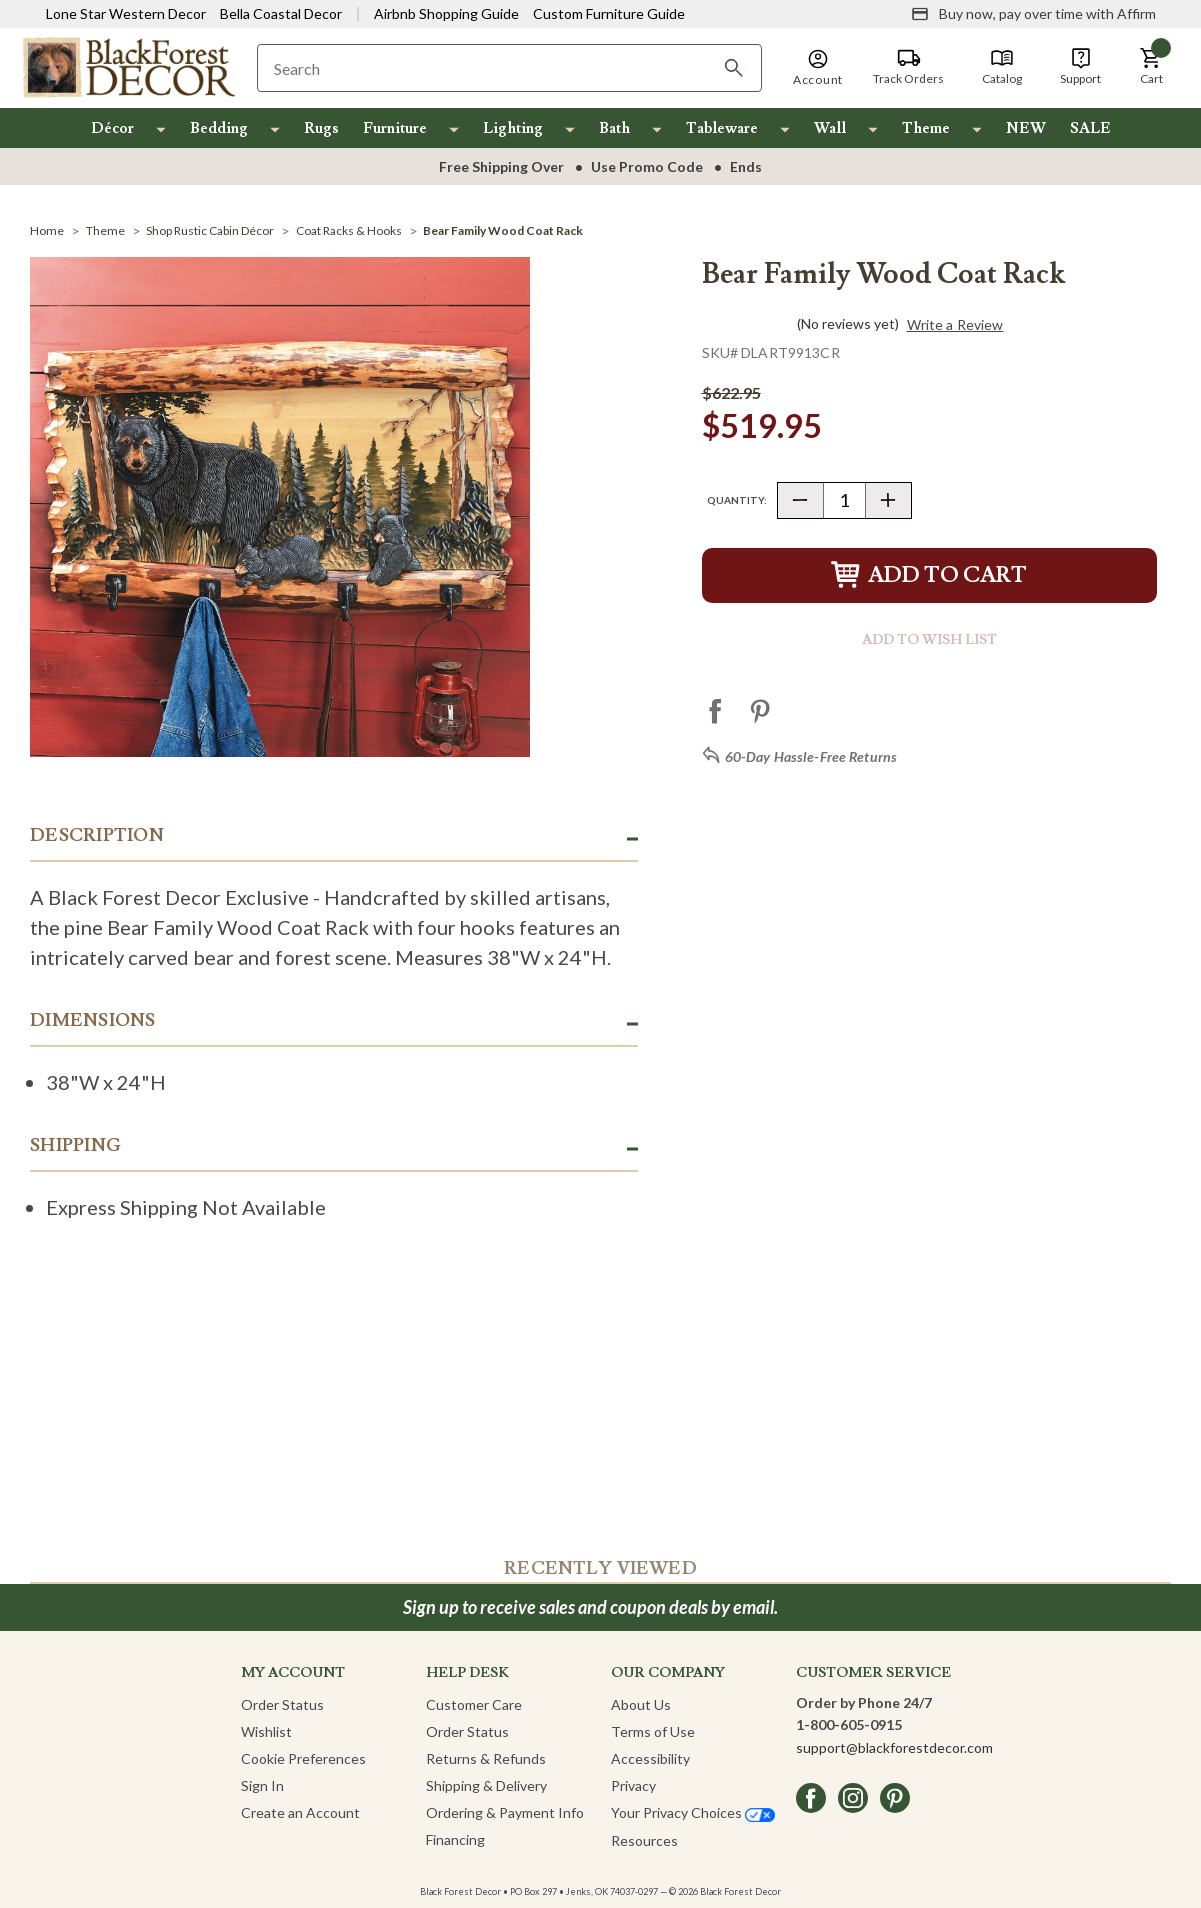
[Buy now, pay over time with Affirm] (1033, 14)
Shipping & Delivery (486, 1785)
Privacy (633, 1785)
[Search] (734, 68)
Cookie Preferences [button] (303, 1758)
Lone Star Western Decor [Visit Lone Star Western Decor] (126, 13)
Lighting (513, 128)
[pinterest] (895, 1798)
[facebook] (811, 1798)
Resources (644, 1840)
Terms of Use (653, 1731)
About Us (641, 1704)
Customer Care (474, 1704)
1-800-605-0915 (849, 1724)
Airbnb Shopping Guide (446, 13)
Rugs (321, 128)
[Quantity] (844, 500)
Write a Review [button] (955, 325)
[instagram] (853, 1798)
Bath (614, 128)
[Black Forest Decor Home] (128, 66)
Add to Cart (929, 575)
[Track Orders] (908, 67)
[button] (1151, 67)
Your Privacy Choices (693, 1812)
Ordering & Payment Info (505, 1812)
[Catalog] (1002, 67)
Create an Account (300, 1812)
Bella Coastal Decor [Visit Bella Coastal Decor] (281, 13)
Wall (830, 128)
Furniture (395, 128)
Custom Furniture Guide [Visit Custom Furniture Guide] (609, 13)
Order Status (282, 1704)
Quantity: (737, 500)
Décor (112, 128)
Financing (455, 1839)
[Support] (1080, 67)
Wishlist (266, 1731)
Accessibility (650, 1758)
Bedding (219, 128)
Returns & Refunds (486, 1758)
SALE (1090, 128)
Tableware (722, 128)
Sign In (262, 1785)
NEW (1026, 128)
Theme (926, 128)
